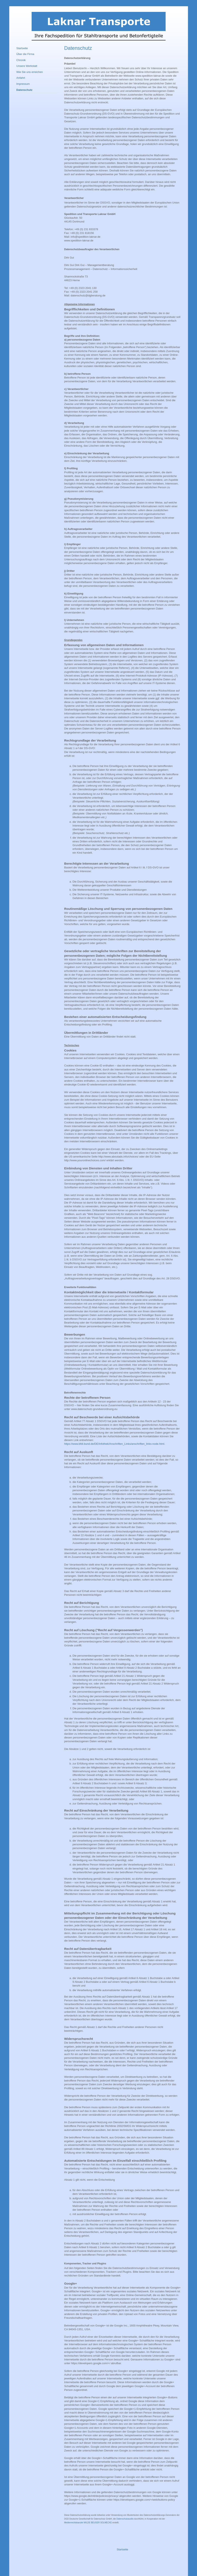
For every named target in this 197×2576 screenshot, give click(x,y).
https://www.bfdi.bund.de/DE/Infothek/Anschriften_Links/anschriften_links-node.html (114, 1443)
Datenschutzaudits (125, 2519)
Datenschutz (24, 89)
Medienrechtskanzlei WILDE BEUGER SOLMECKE (88, 2522)
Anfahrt (20, 77)
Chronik (21, 60)
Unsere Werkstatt (26, 65)
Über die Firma (25, 54)
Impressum (23, 83)
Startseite (122, 2549)
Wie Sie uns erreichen (29, 72)
